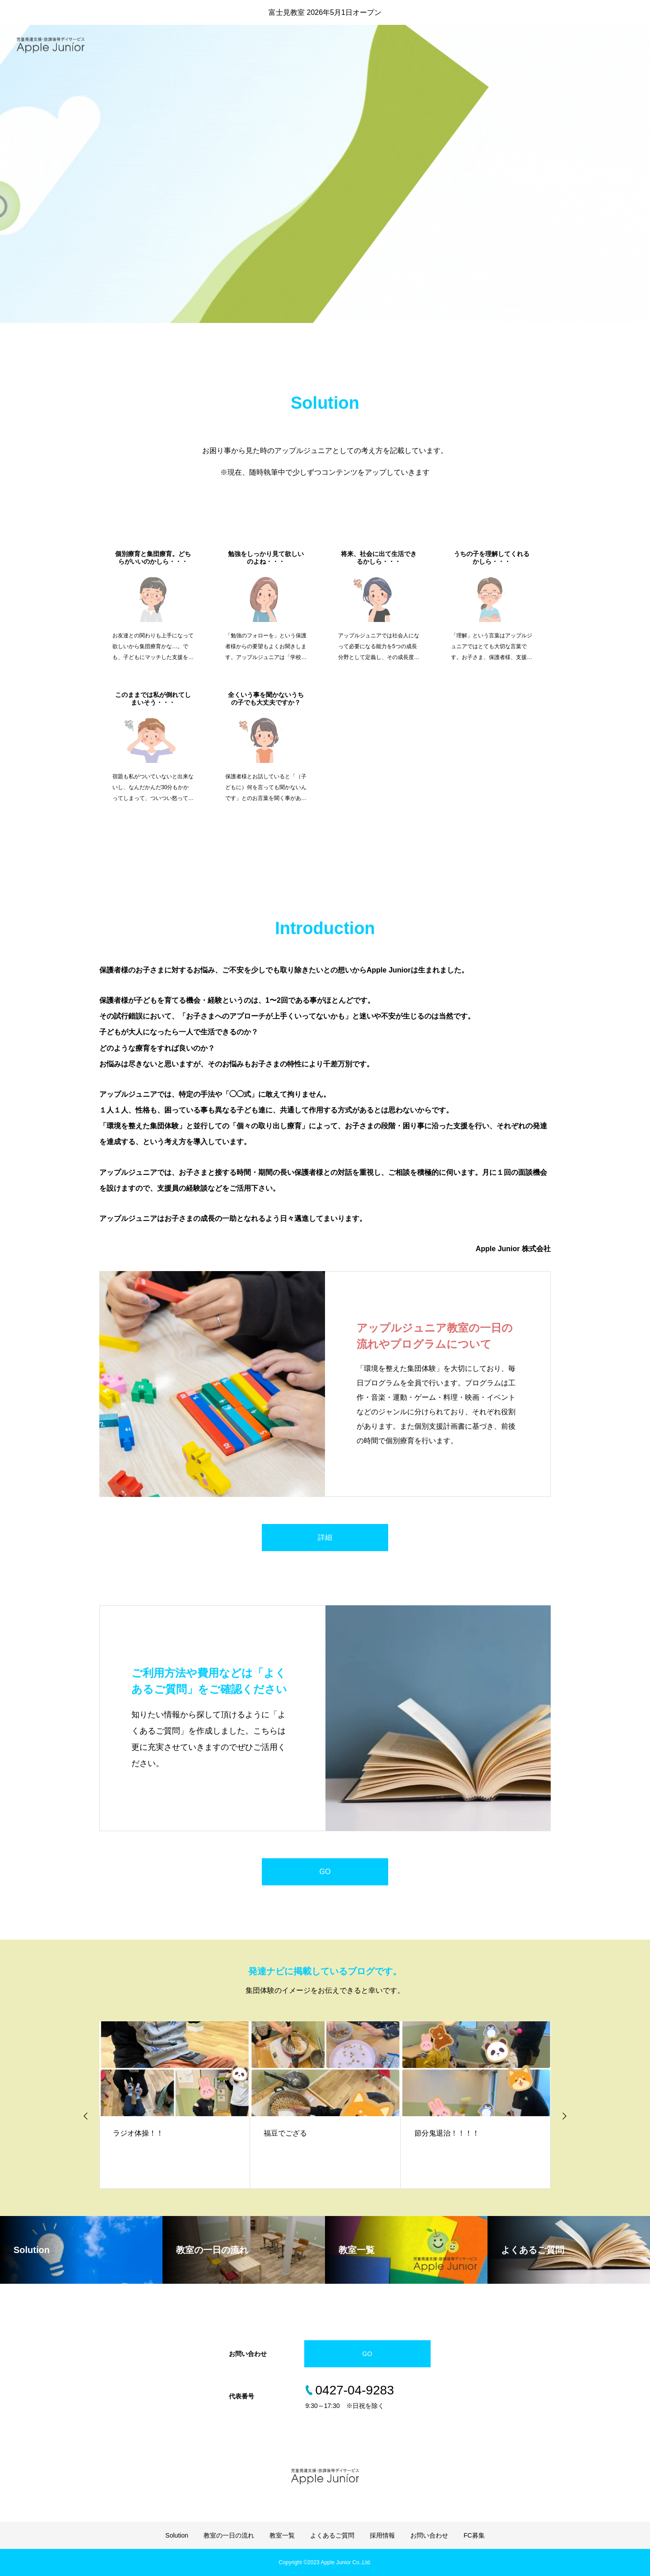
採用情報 (566, 45)
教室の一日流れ (412, 45)
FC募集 (474, 2535)
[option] (325, 228)
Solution (361, 45)
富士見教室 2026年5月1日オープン (325, 12)
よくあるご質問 (514, 45)
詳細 (325, 1537)
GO (325, 1871)
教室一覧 (463, 45)
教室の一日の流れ (229, 2535)
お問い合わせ (614, 45)
